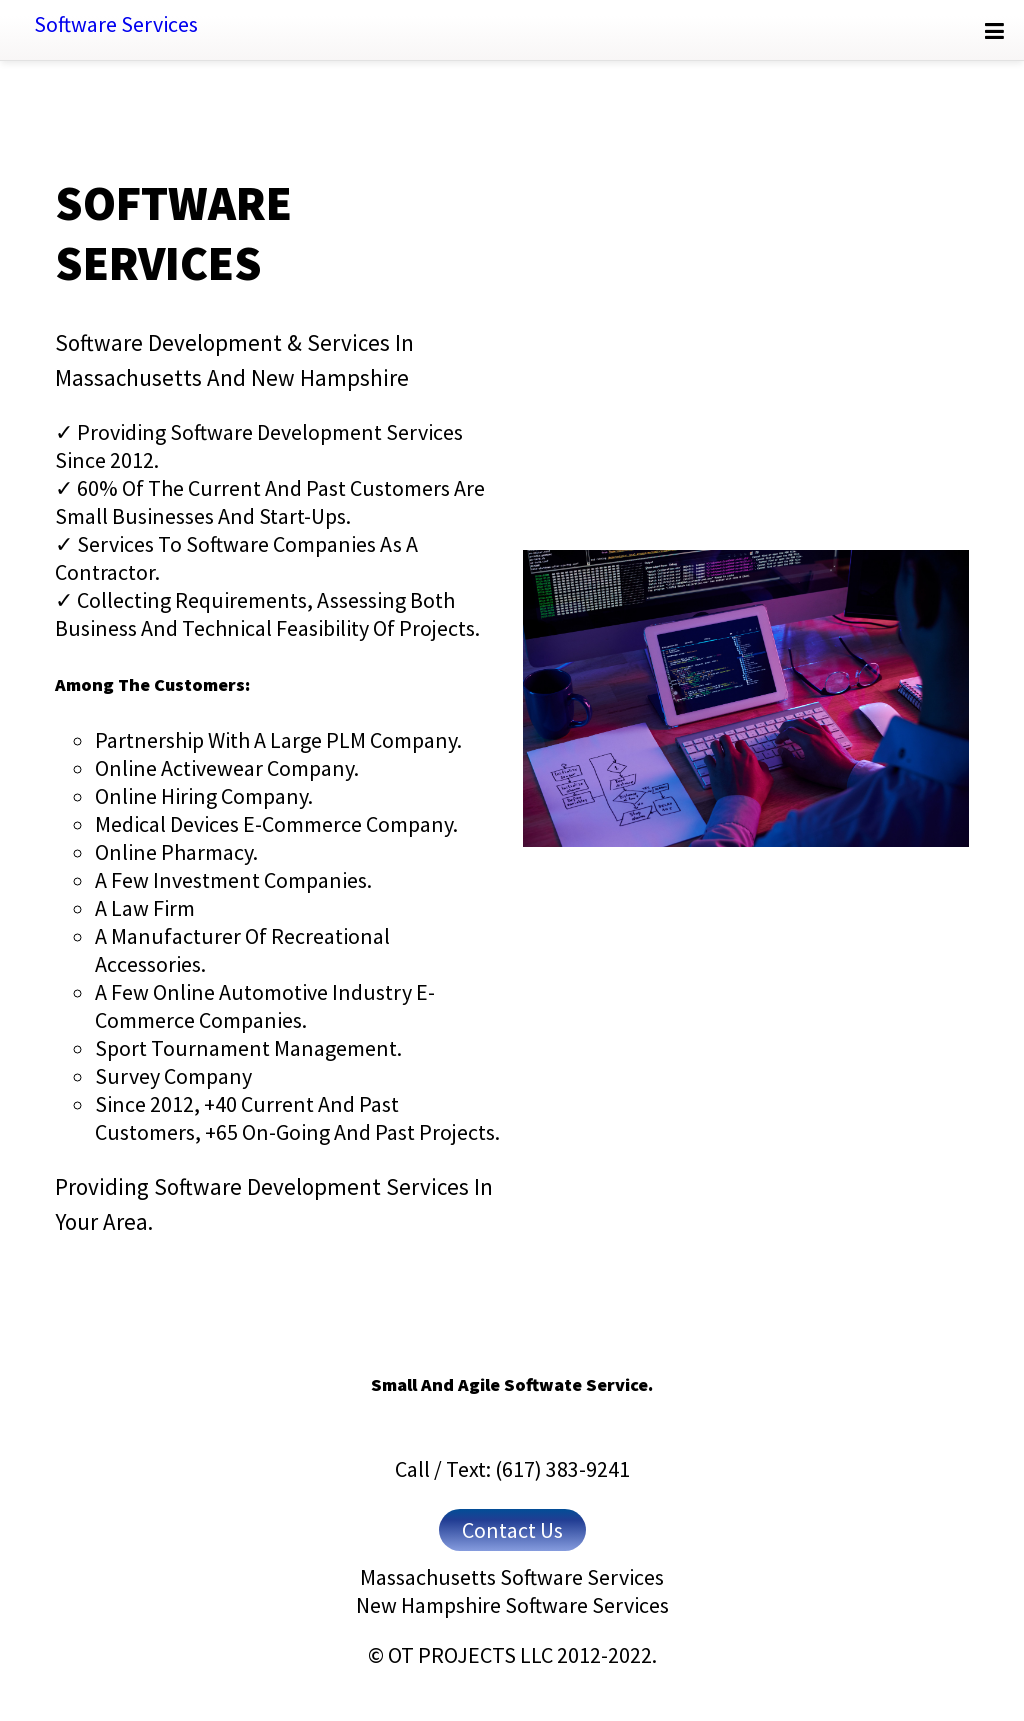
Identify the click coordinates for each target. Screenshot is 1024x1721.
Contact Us (512, 1530)
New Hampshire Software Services (512, 1605)
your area (101, 1221)
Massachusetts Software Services (512, 1577)
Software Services (116, 24)
